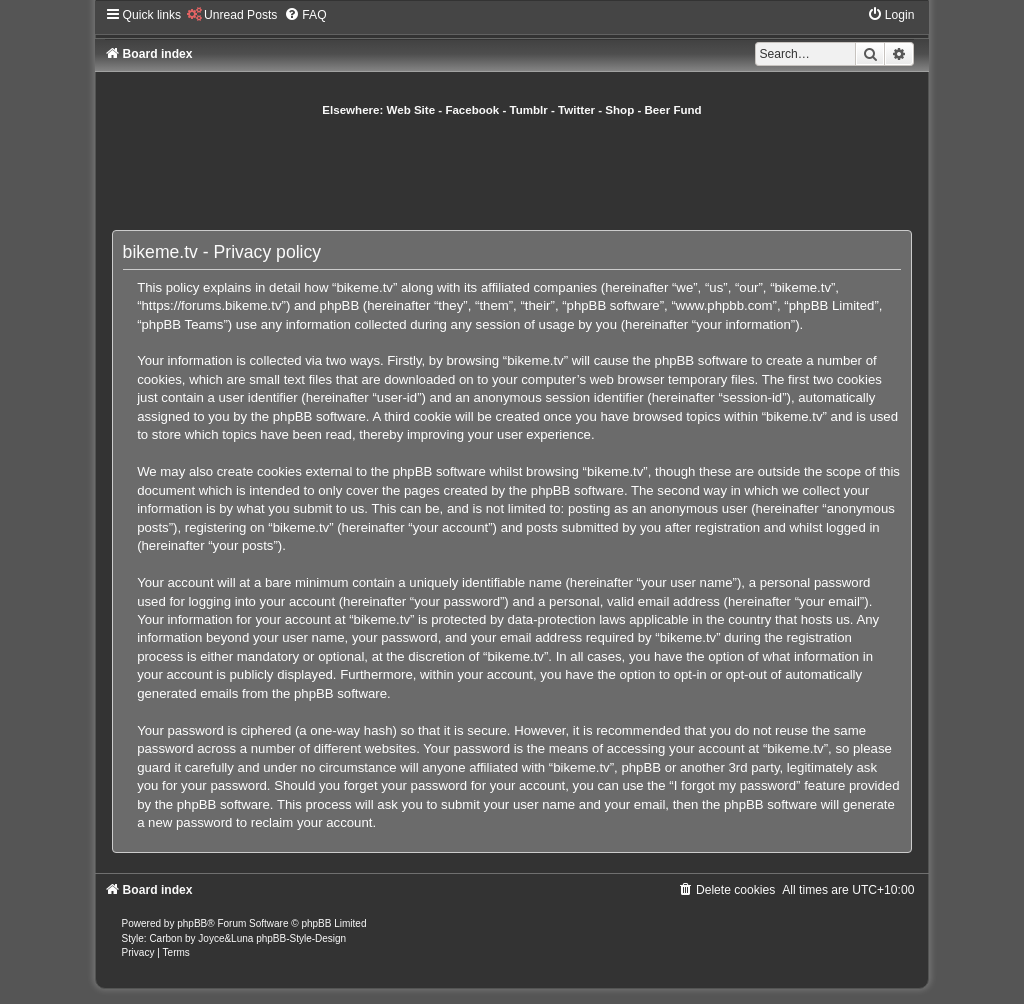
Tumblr (529, 110)
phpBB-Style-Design (301, 938)
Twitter (576, 110)
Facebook (472, 110)
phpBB (192, 923)
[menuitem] (231, 15)
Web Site (411, 110)
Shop (619, 110)
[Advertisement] (512, 173)
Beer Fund (673, 110)
